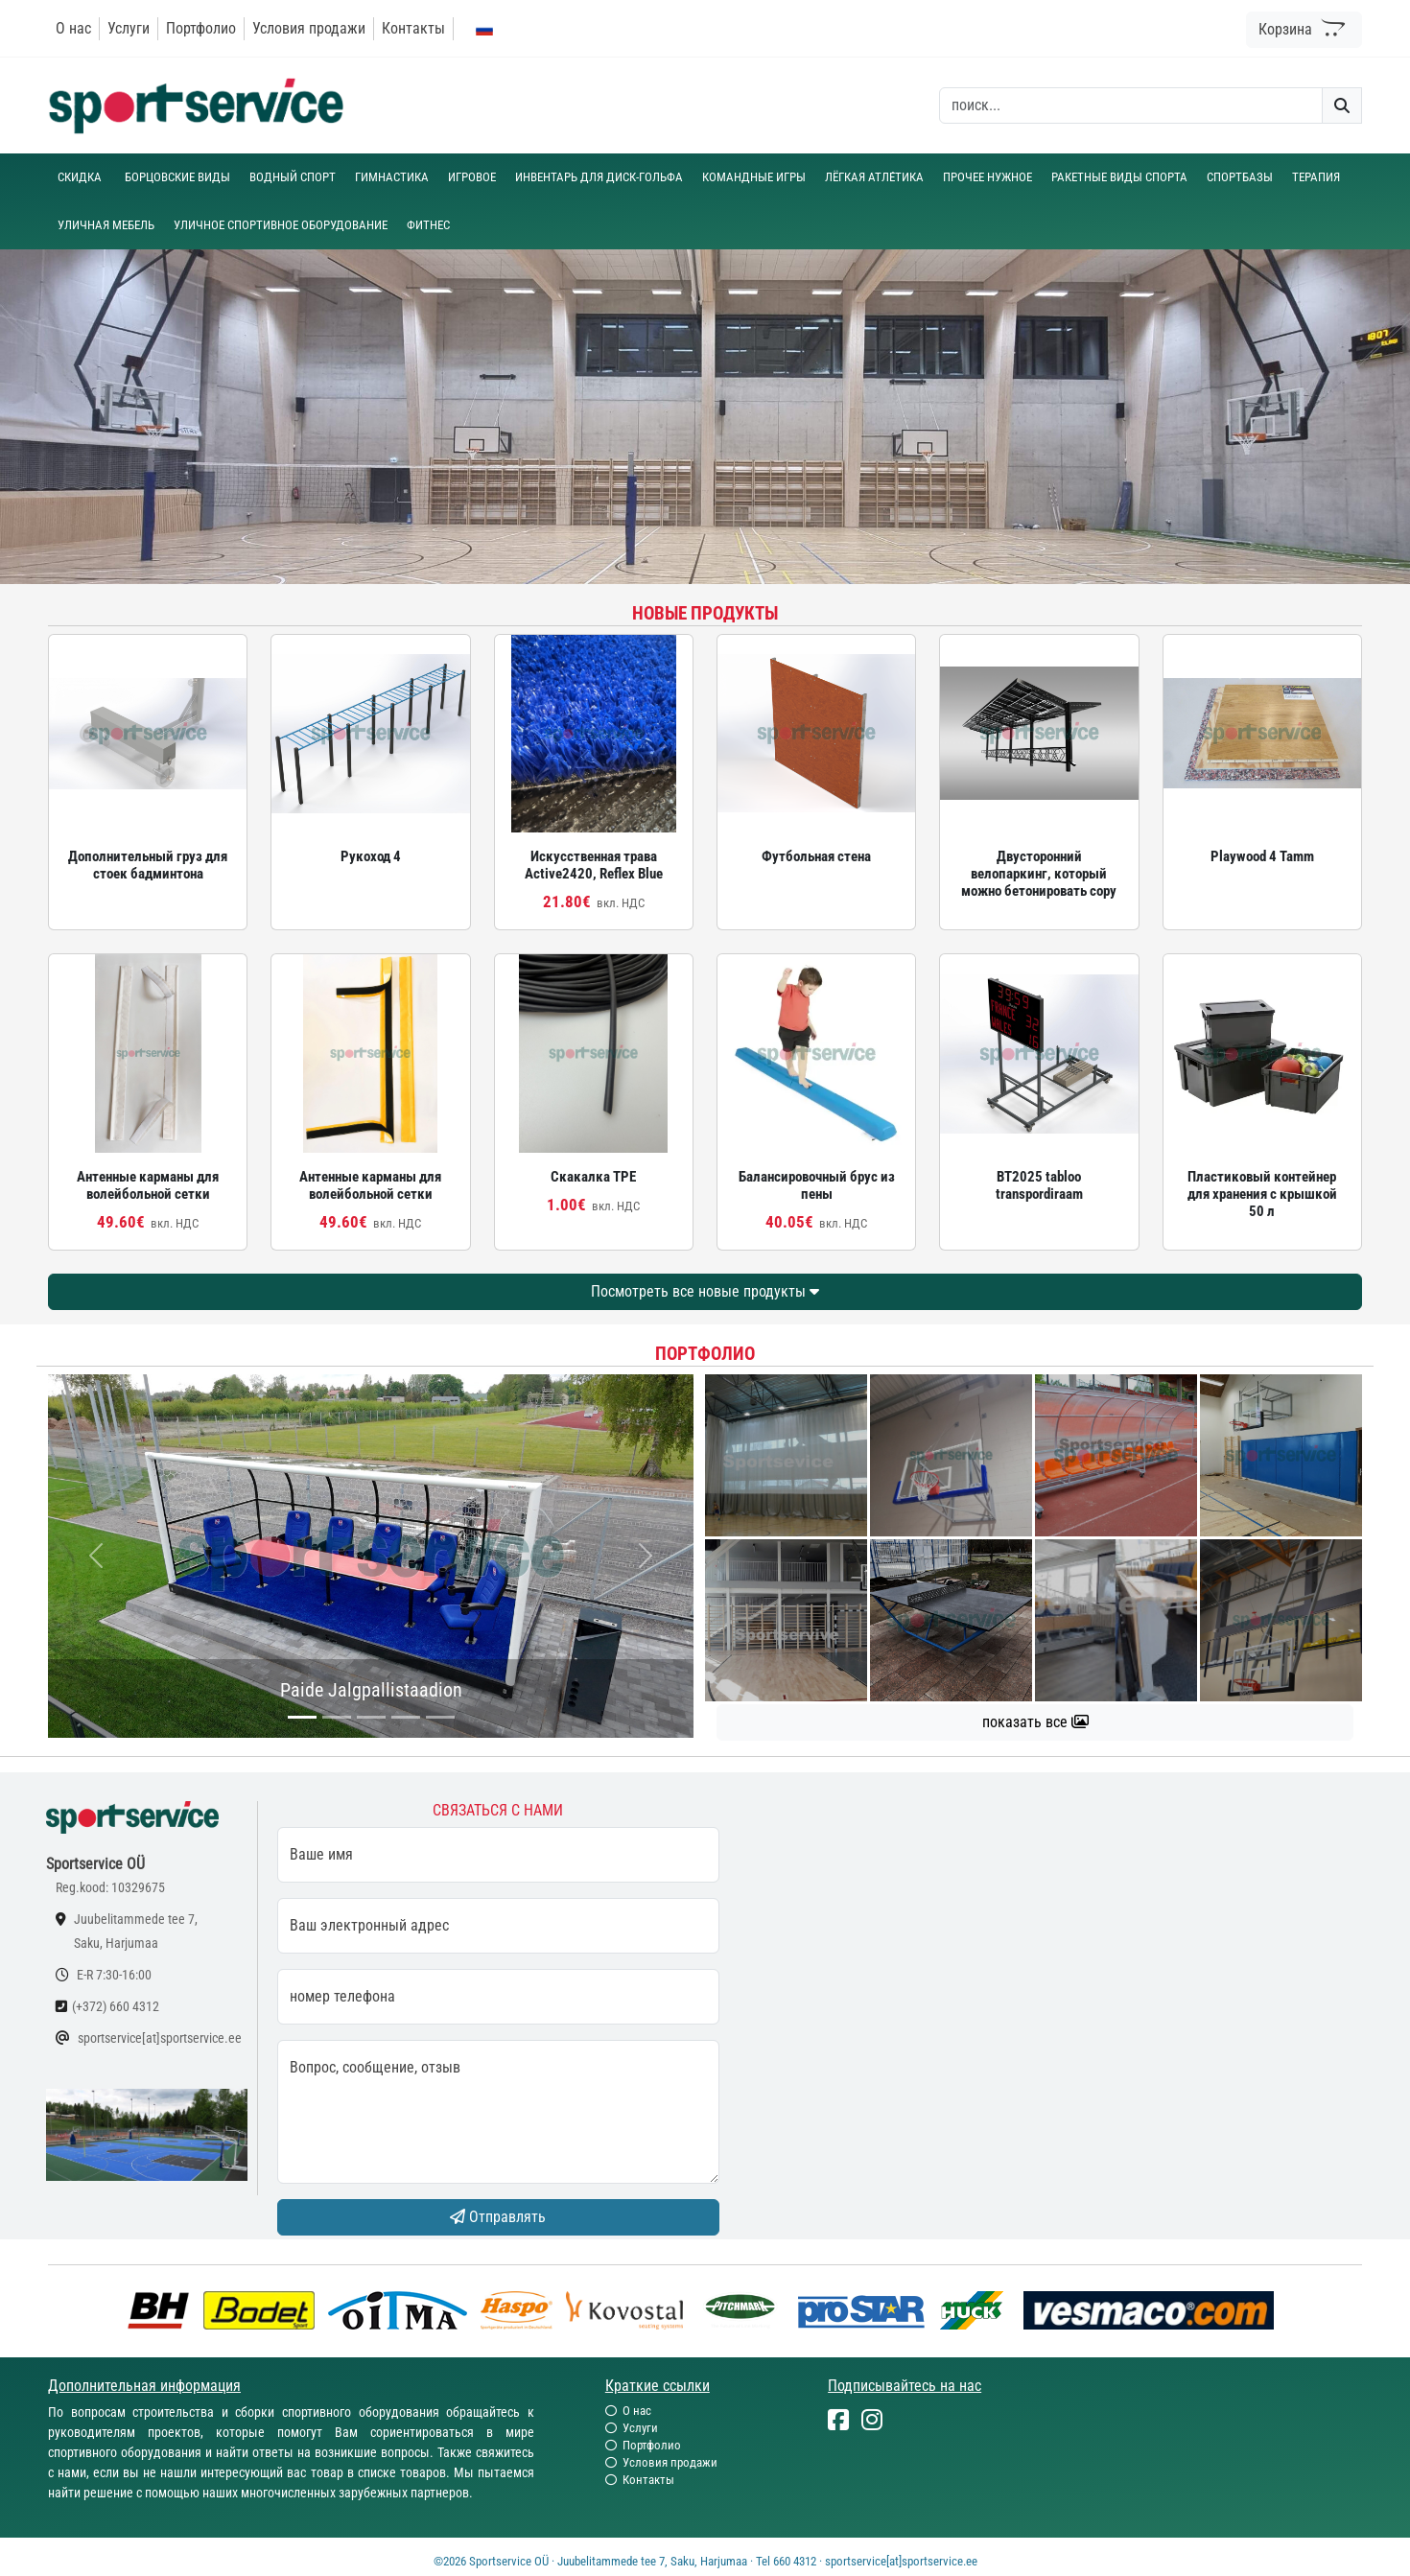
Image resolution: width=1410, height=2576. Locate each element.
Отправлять (498, 2217)
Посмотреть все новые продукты (705, 1291)
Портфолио (201, 28)
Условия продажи (308, 28)
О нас (73, 28)
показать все (1035, 1722)
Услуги (128, 28)
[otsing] (1131, 105)
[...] (302, 1717)
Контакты (413, 28)
